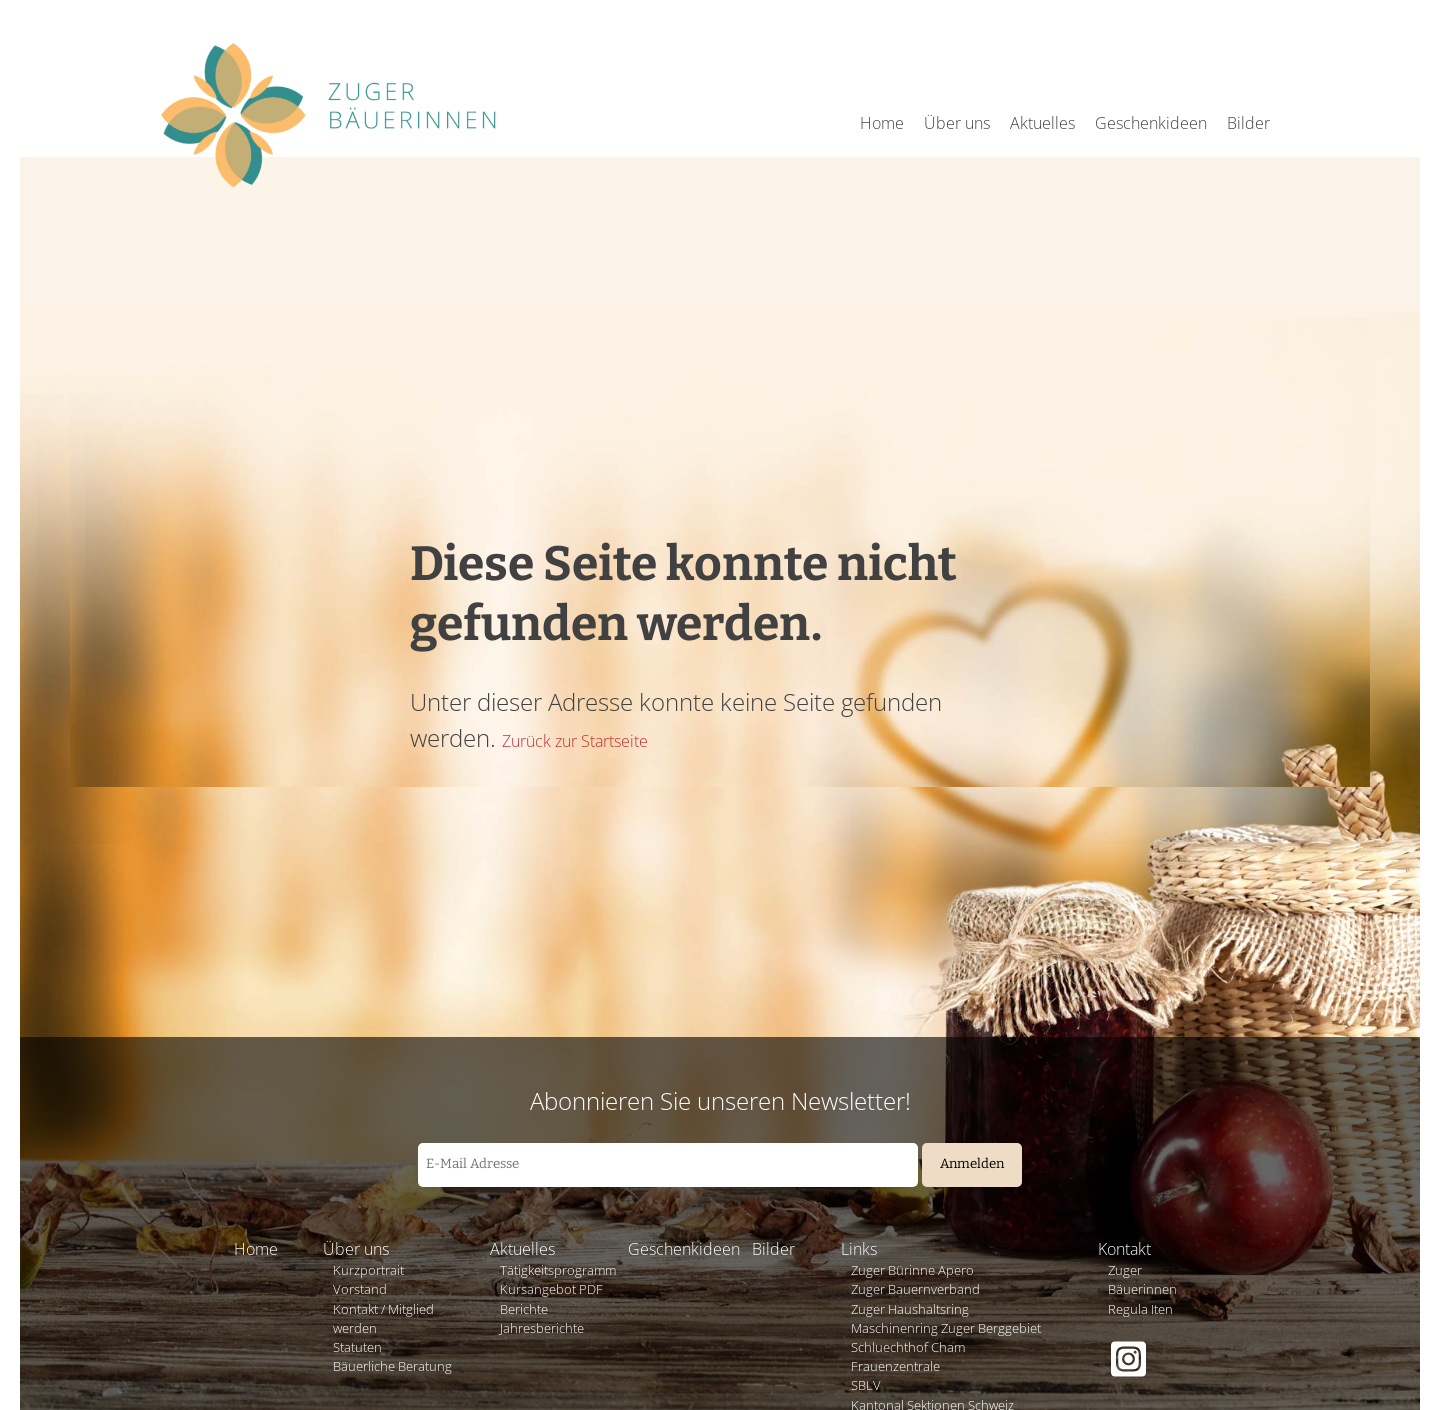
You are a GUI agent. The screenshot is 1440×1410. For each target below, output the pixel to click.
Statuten (357, 1347)
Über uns (957, 123)
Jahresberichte (542, 1328)
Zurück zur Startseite (575, 741)
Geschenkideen (1151, 123)
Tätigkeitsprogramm (558, 1270)
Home (882, 123)
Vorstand (360, 1289)
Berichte (524, 1309)
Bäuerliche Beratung (392, 1366)
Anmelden (972, 1164)
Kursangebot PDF (551, 1289)
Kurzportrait (368, 1270)
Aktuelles (1042, 123)
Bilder (1248, 123)
